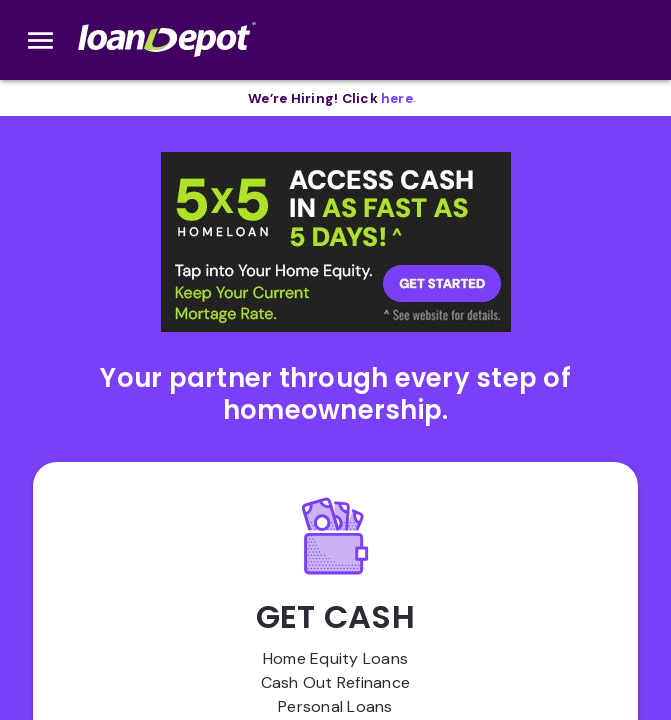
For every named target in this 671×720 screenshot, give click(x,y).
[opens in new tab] (397, 98)
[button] (336, 242)
